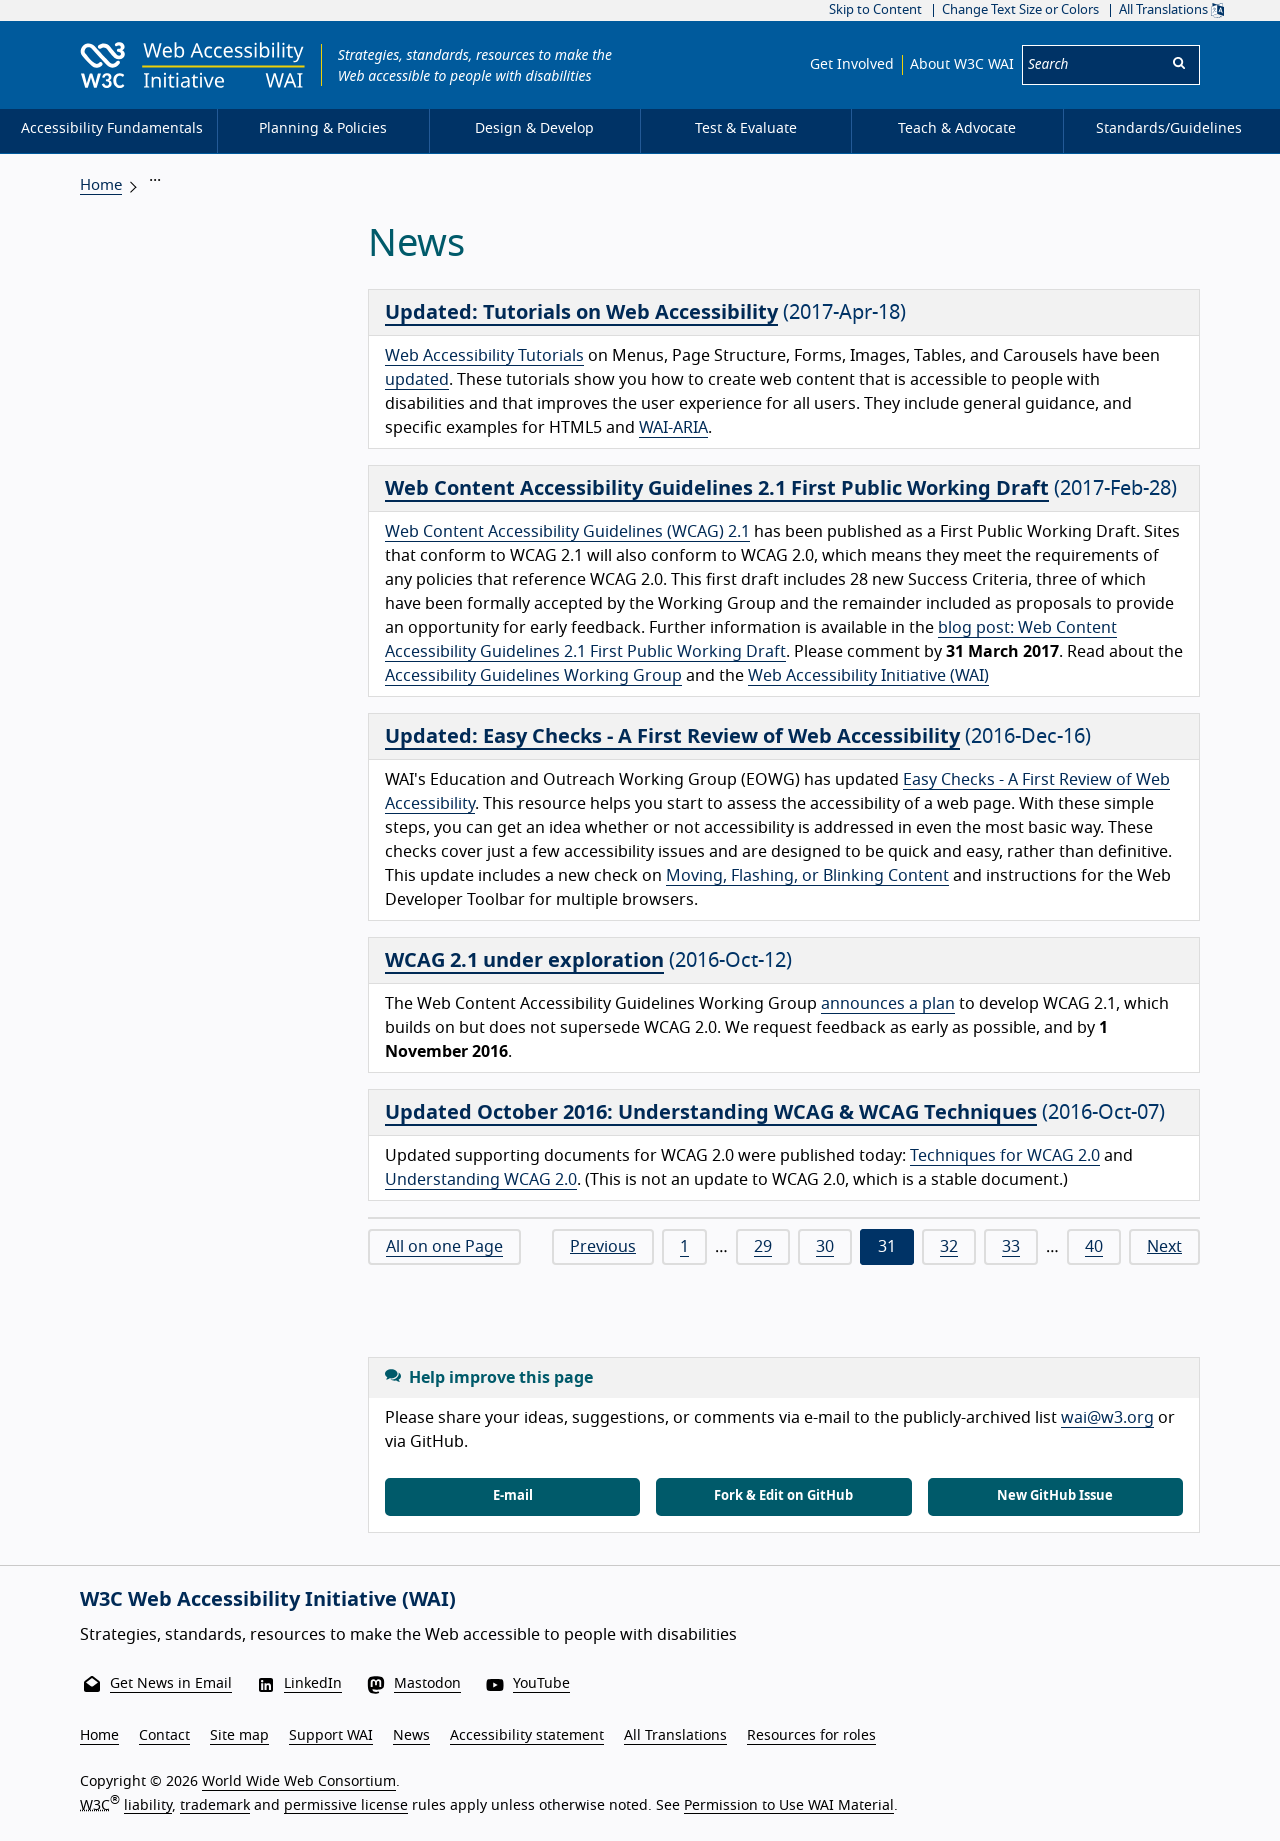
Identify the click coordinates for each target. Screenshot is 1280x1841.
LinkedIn (313, 1684)
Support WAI (331, 1736)
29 (763, 1247)
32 (949, 1247)
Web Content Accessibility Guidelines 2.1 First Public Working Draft (717, 489)
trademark (215, 1805)
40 (1094, 1247)
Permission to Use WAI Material (789, 1805)
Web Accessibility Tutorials (484, 356)
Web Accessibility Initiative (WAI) (868, 676)
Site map (239, 1736)
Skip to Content (875, 10)
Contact (164, 1736)
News (411, 1736)
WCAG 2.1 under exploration (524, 961)
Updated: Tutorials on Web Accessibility (581, 313)
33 (1011, 1247)
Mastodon (427, 1684)
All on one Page (444, 1247)
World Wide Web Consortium (299, 1782)
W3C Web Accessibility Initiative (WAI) (268, 1600)
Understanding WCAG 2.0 (481, 1180)
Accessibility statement (527, 1736)
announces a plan (888, 1004)
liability (148, 1805)
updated (417, 380)
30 (825, 1247)
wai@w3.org (1107, 1418)
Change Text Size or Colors (1020, 10)
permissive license (346, 1805)
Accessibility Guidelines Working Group (533, 676)
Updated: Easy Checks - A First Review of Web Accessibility (672, 737)
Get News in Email (171, 1684)
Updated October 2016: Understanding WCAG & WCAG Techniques (711, 1113)
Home (101, 185)
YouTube (541, 1684)
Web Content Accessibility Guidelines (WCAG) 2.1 (567, 532)
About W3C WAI (962, 65)
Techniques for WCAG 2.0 (1005, 1156)
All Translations (1171, 10)
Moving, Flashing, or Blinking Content (807, 876)
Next (1164, 1247)
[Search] (1091, 65)
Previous (603, 1247)
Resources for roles (811, 1736)
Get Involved (852, 65)
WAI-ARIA (673, 428)
